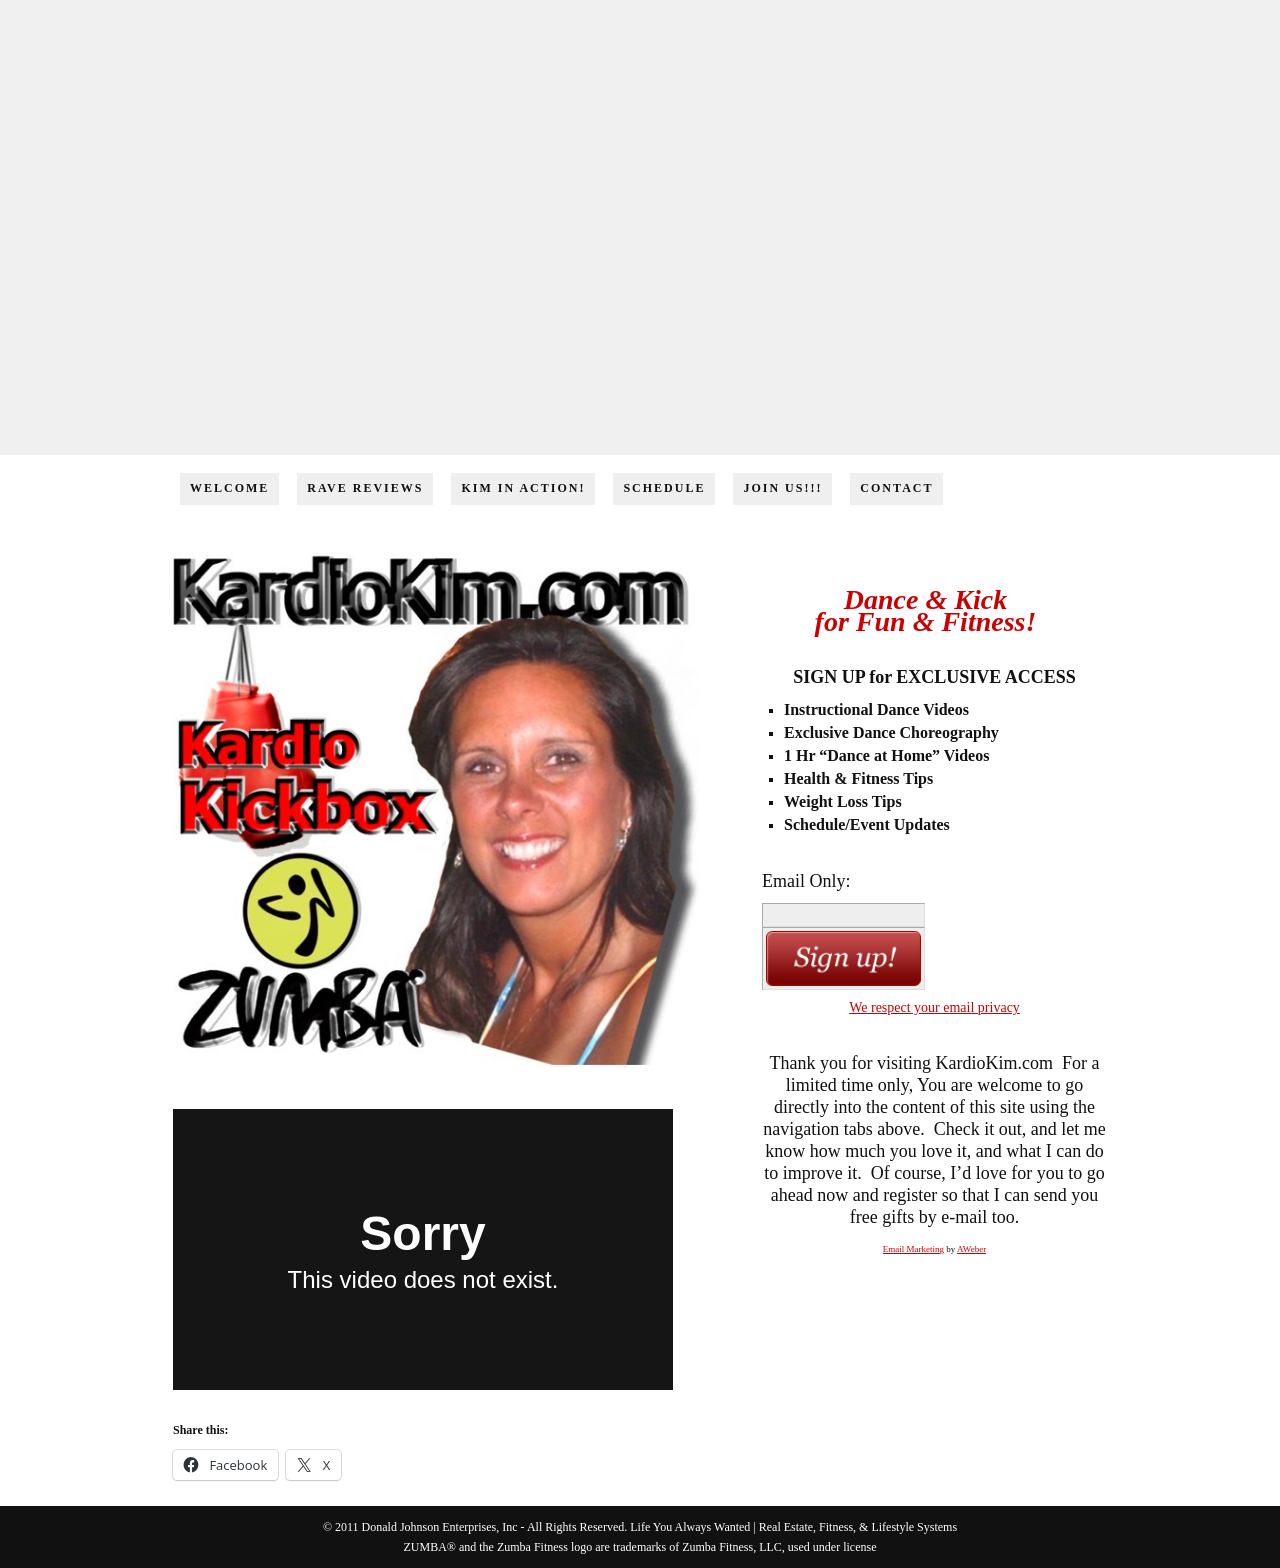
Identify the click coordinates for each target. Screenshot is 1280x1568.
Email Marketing (913, 1249)
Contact (896, 488)
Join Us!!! (782, 488)
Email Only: (806, 881)
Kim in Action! (523, 488)
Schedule (664, 488)
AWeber (971, 1249)
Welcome (229, 488)
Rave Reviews (365, 488)
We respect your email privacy (934, 1007)
